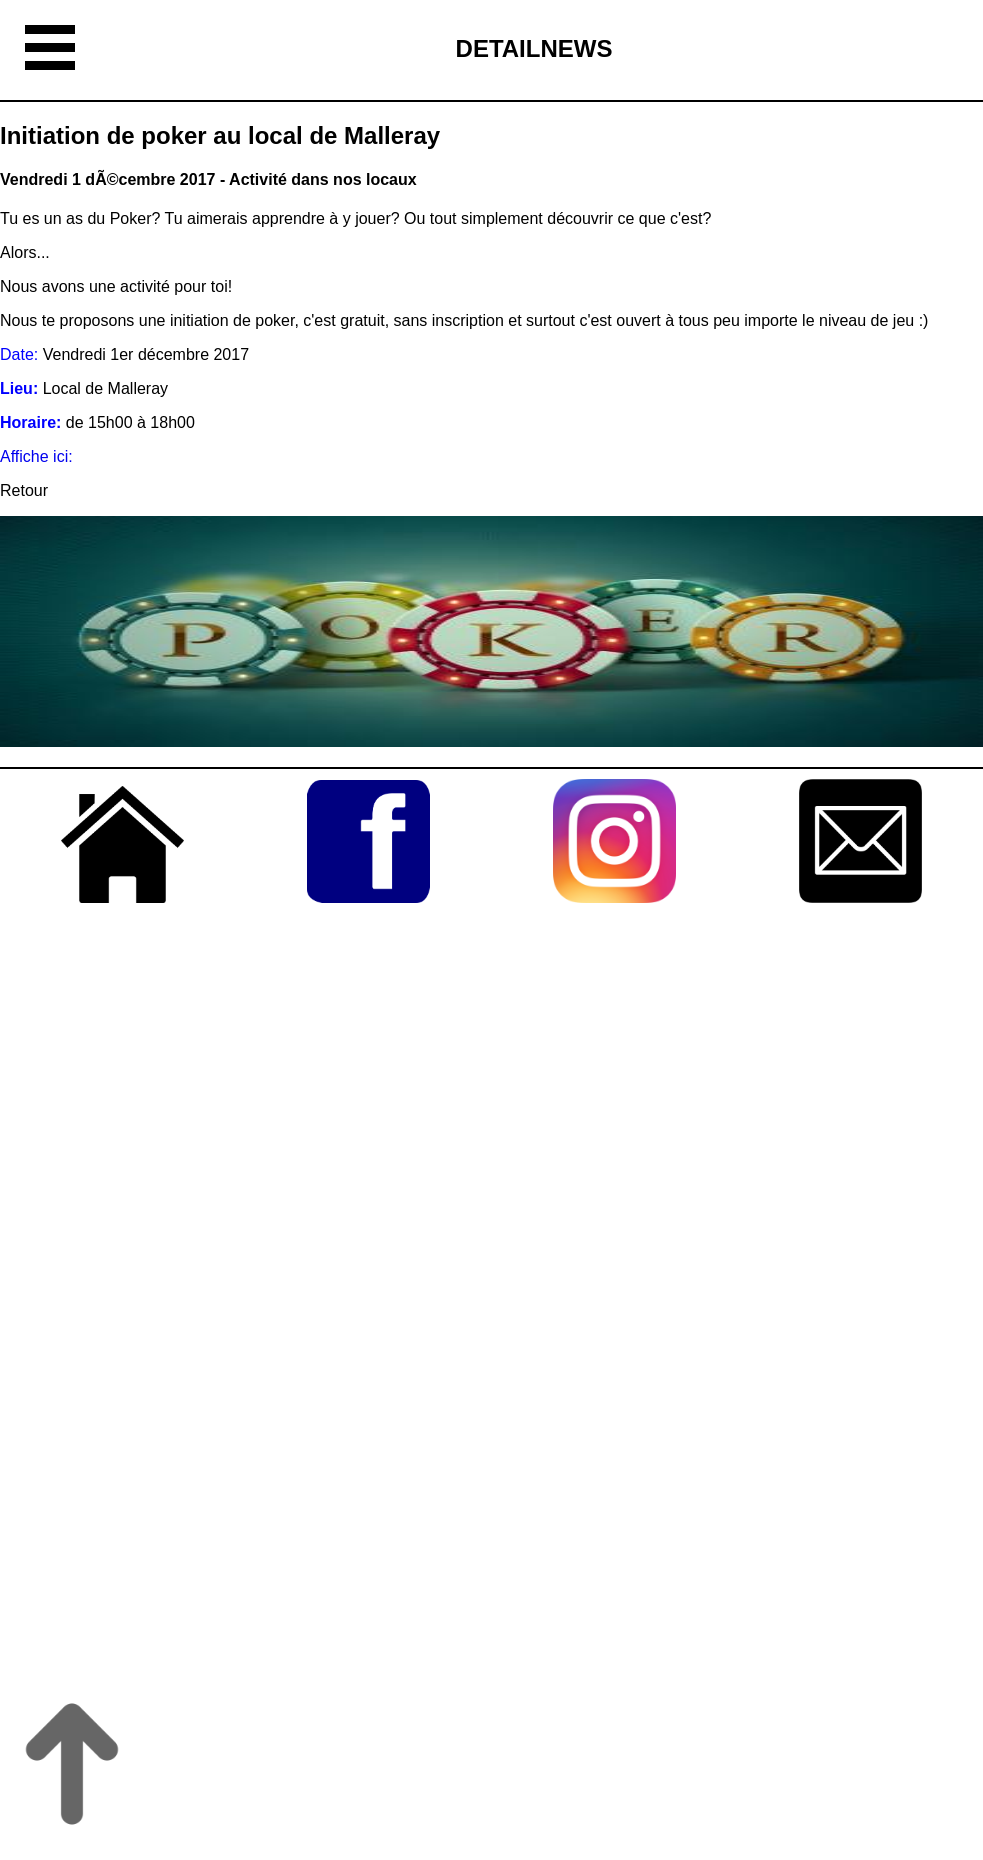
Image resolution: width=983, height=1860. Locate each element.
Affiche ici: (36, 456)
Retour (24, 490)
